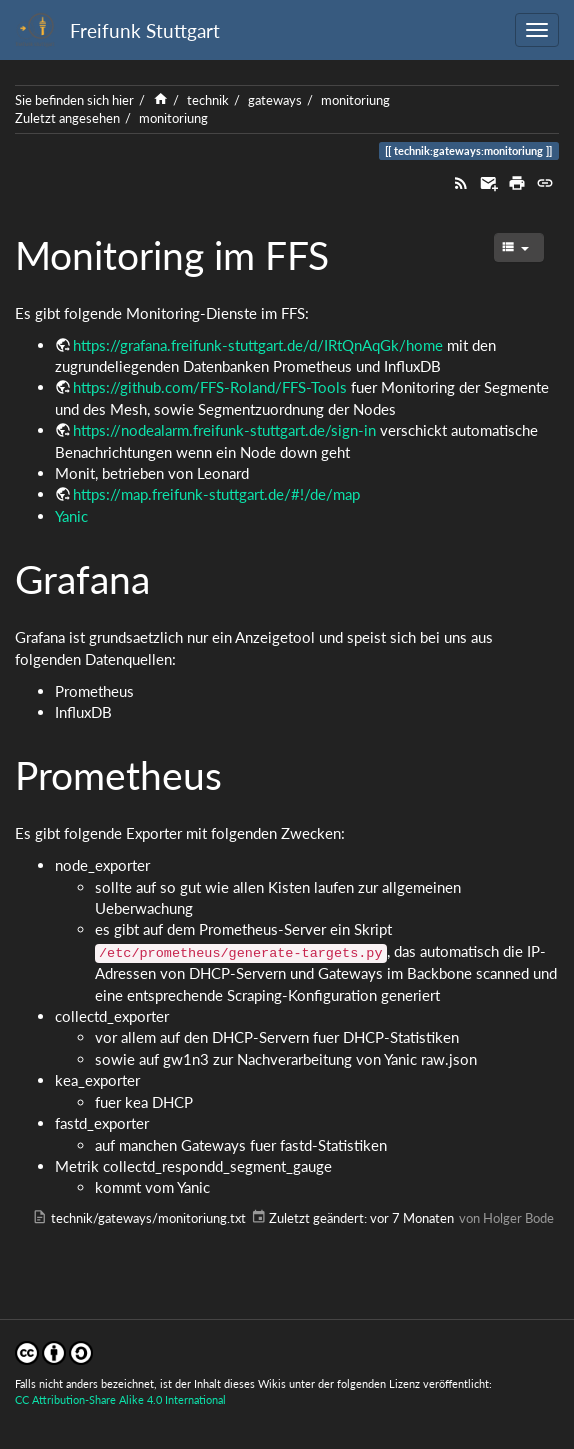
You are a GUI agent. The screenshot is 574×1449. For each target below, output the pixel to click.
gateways (275, 100)
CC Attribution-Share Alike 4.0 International (120, 1399)
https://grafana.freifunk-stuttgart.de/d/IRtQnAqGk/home (258, 345)
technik (208, 100)
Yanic (71, 516)
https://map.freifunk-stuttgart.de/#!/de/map (216, 494)
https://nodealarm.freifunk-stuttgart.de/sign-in (224, 430)
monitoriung (355, 100)
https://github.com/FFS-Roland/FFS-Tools (210, 387)
